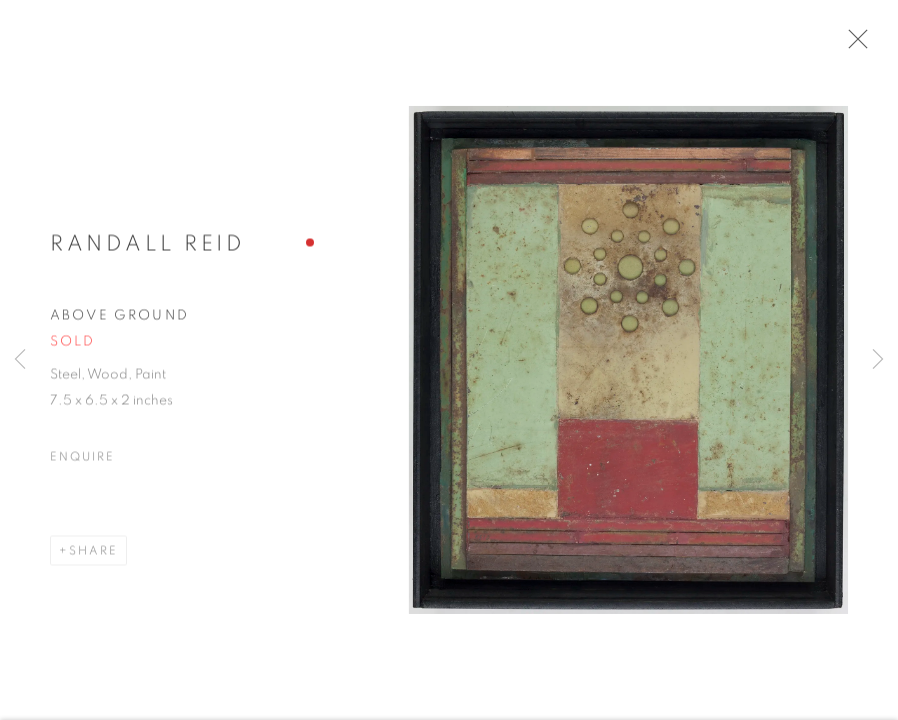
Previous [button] (20, 360)
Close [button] (873, 45)
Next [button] (878, 360)
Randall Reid (147, 254)
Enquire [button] (82, 466)
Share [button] (93, 560)
